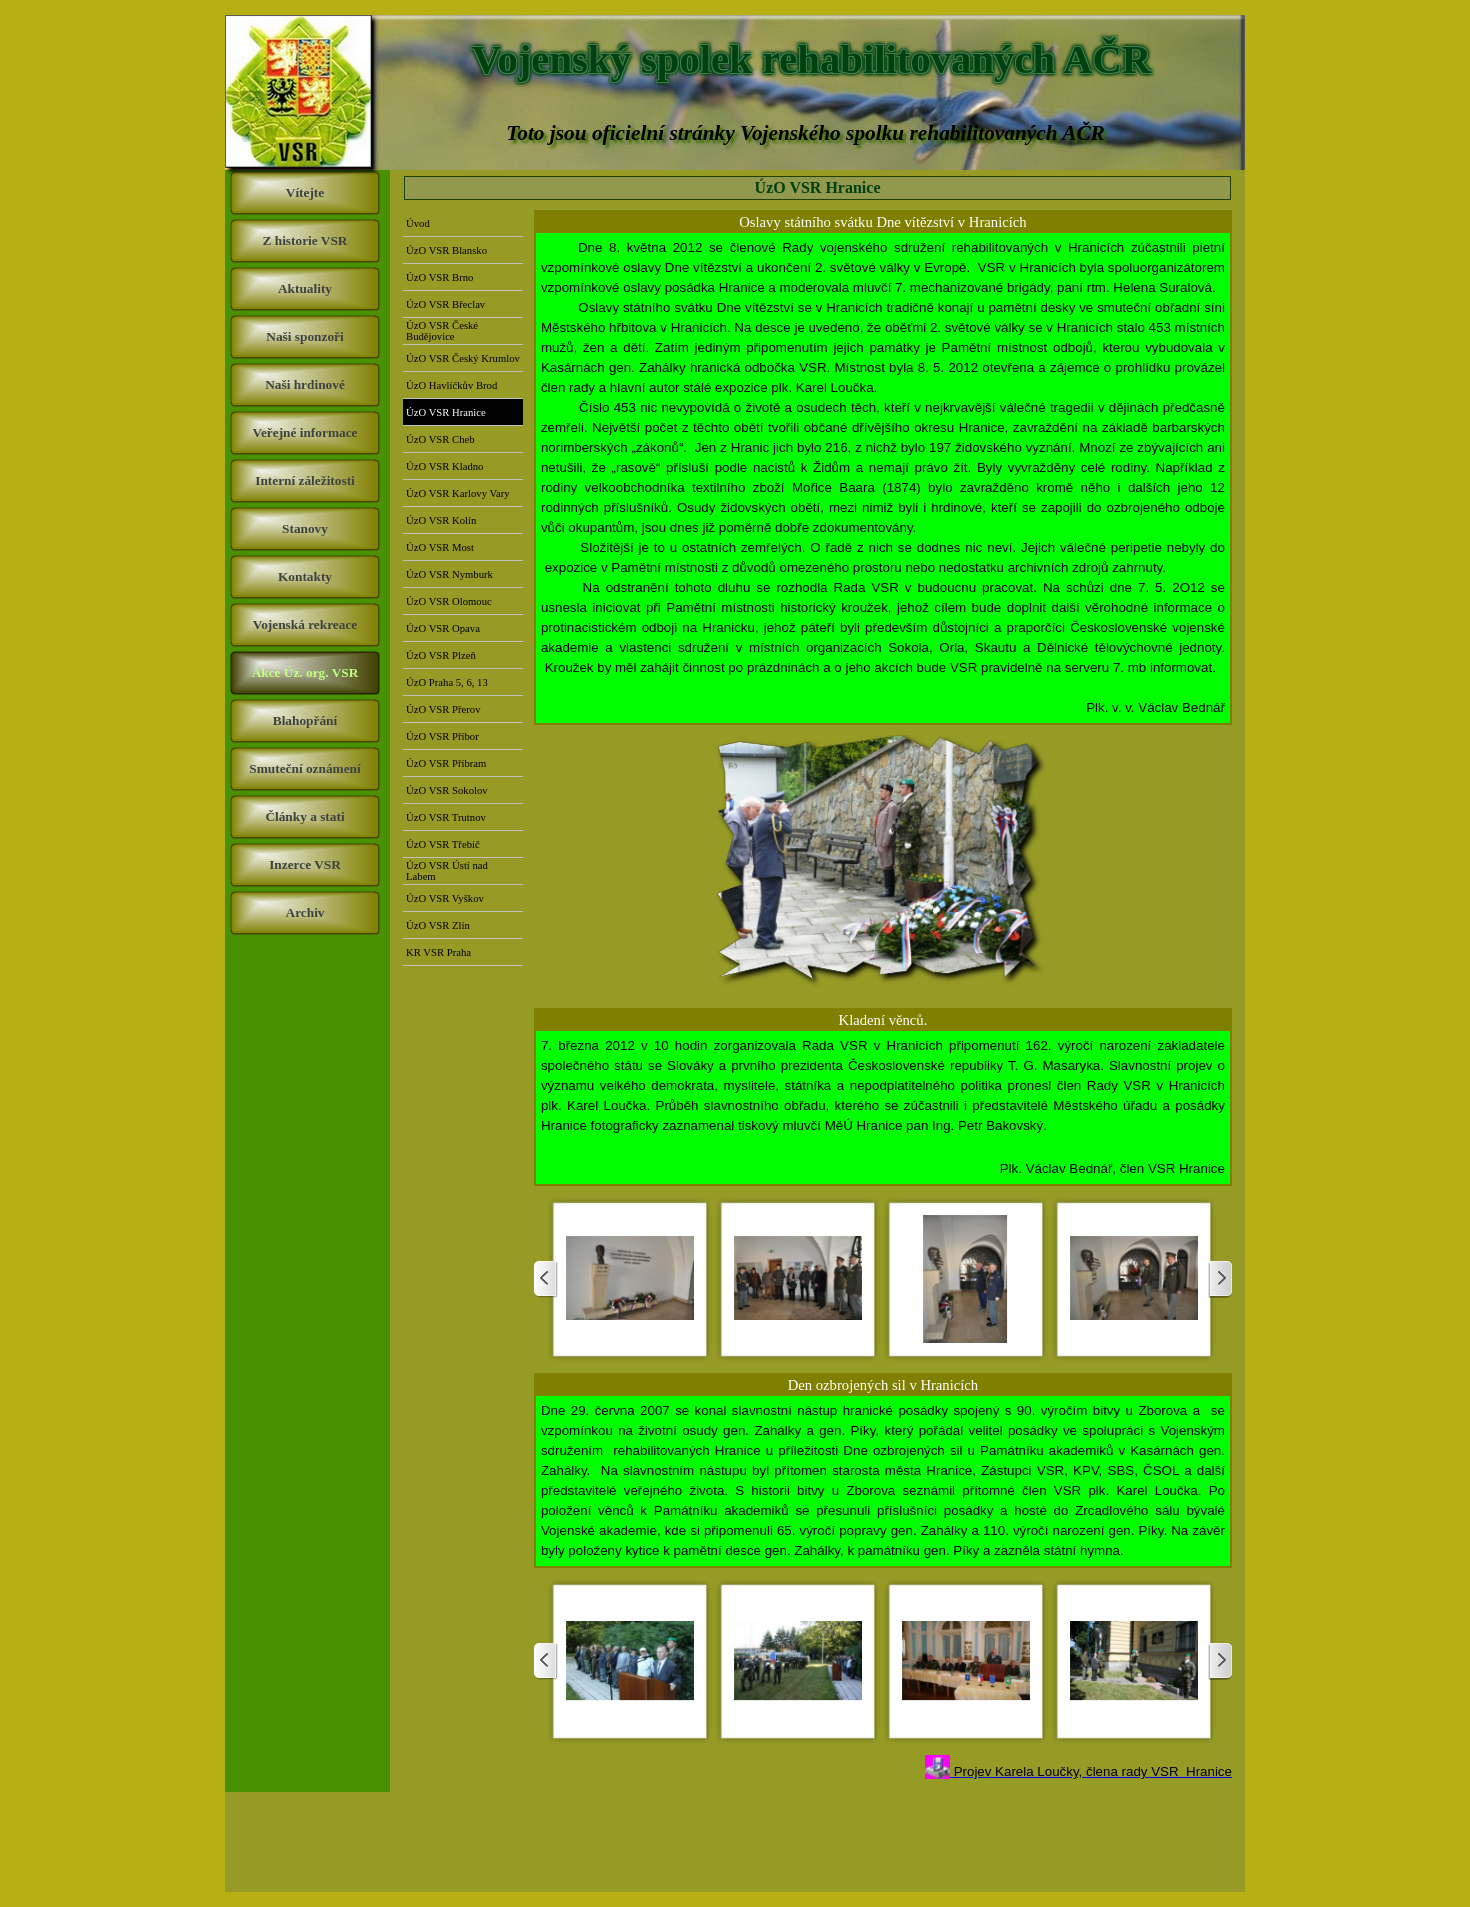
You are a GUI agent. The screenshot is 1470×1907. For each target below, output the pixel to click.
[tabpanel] (883, 478)
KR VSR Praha (438, 952)
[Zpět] (546, 1279)
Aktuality (305, 288)
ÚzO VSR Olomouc (449, 601)
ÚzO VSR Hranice (446, 412)
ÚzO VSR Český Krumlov (463, 358)
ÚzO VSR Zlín (438, 925)
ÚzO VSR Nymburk (449, 574)
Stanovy (305, 528)
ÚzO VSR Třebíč (443, 844)
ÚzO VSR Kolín (441, 520)
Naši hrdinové (305, 384)
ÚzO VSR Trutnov (446, 817)
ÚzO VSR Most (440, 547)
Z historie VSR (305, 240)
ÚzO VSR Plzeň (441, 655)
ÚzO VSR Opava (443, 628)
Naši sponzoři (304, 336)
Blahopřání (305, 720)
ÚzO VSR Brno (439, 277)
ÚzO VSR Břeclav (445, 304)
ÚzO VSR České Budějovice (442, 331)
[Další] (1220, 1279)
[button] (630, 1279)
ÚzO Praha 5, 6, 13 (447, 682)
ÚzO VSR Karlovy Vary (458, 493)
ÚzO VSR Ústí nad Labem (447, 871)
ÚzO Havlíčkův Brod (451, 385)
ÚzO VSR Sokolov (447, 790)
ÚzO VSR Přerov (443, 709)
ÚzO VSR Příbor (442, 736)
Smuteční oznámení (304, 768)
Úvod (418, 223)
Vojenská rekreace (305, 624)
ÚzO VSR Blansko (446, 250)
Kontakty (305, 576)
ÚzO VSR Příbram (446, 763)
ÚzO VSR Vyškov (445, 898)
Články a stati (304, 816)
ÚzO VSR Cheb (440, 439)
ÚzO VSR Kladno (444, 466)
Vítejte (305, 192)
